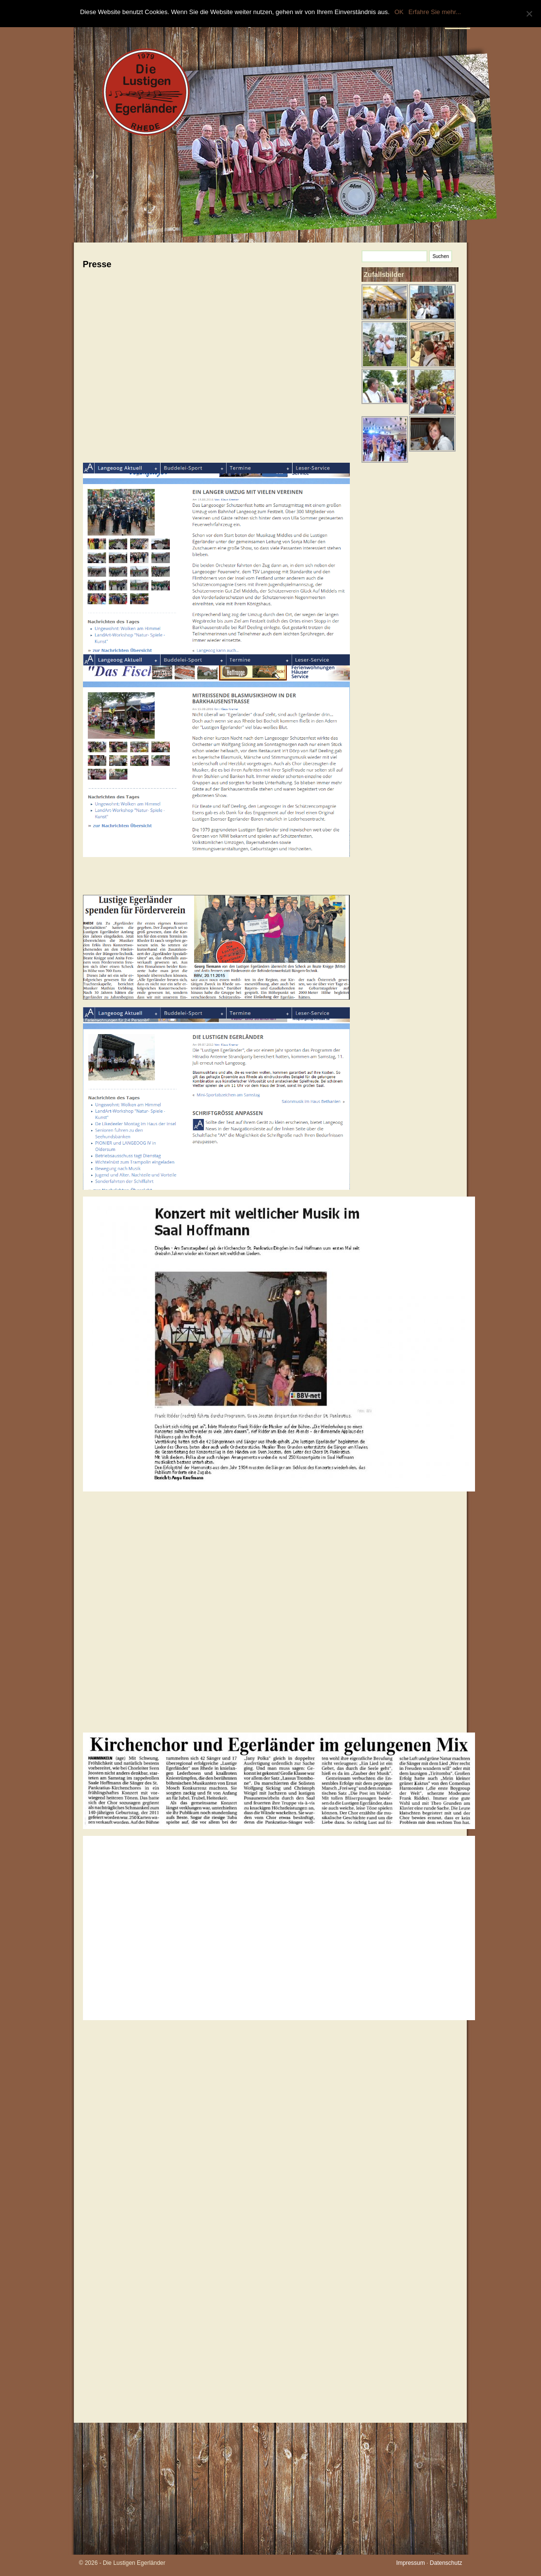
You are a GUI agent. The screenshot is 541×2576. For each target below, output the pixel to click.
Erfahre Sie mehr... (435, 12)
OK (399, 12)
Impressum (410, 2563)
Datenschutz (446, 2563)
